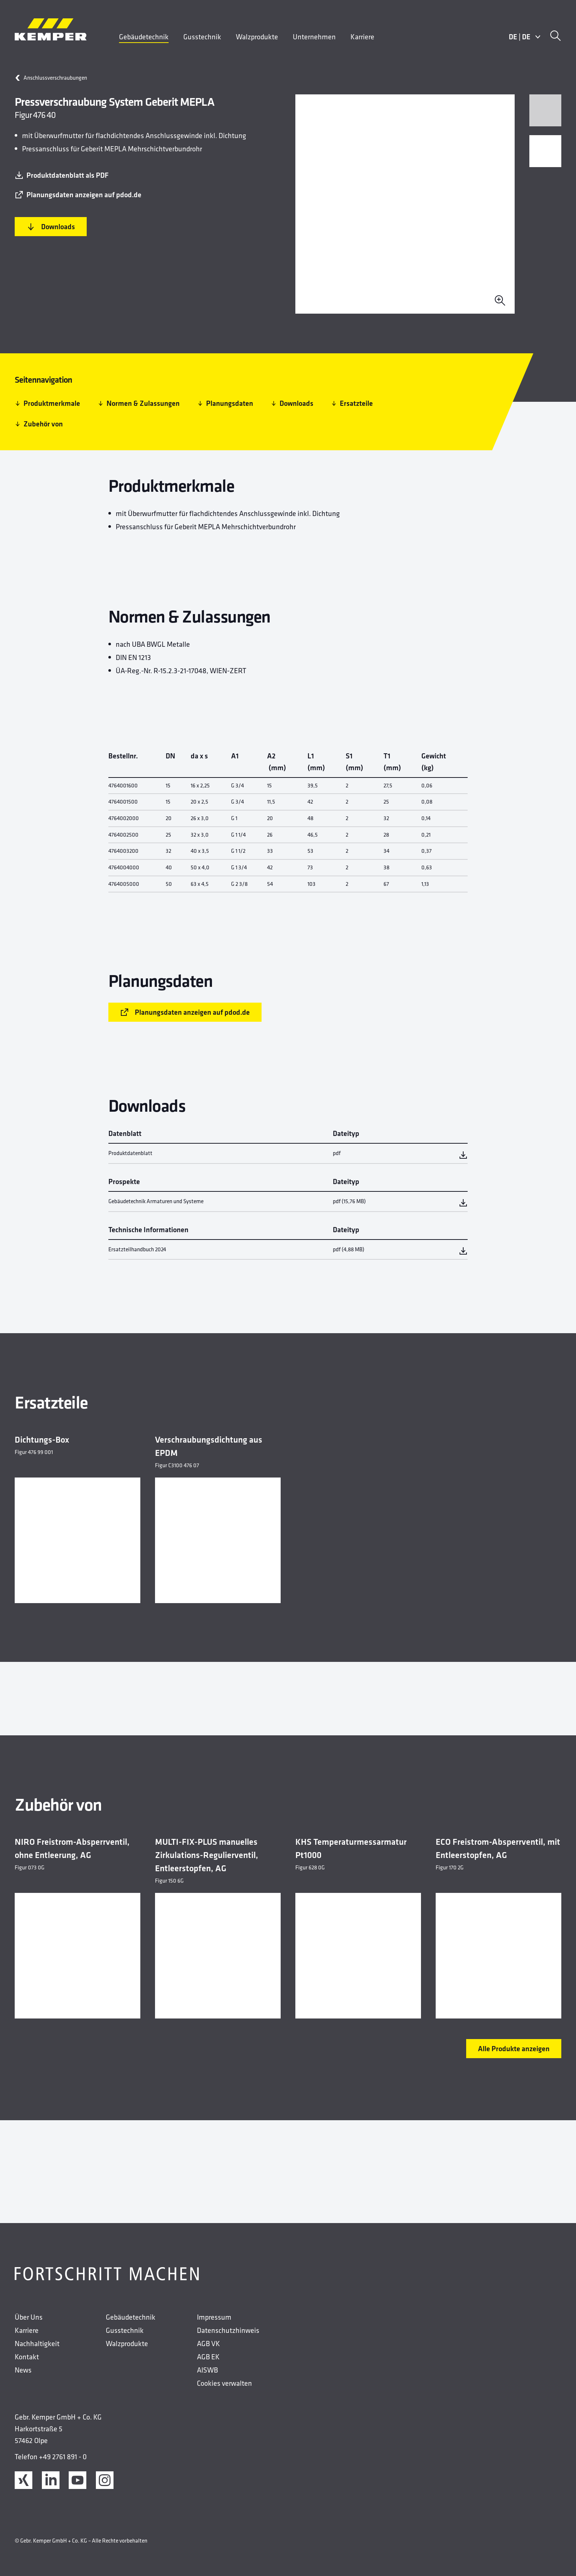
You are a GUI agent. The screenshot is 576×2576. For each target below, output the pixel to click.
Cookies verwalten (224, 2383)
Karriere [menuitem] (362, 36)
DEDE (525, 37)
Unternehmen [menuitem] (314, 36)
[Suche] (555, 37)
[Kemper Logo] (51, 29)
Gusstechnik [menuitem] (202, 36)
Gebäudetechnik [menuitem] (144, 36)
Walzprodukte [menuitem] (257, 36)
